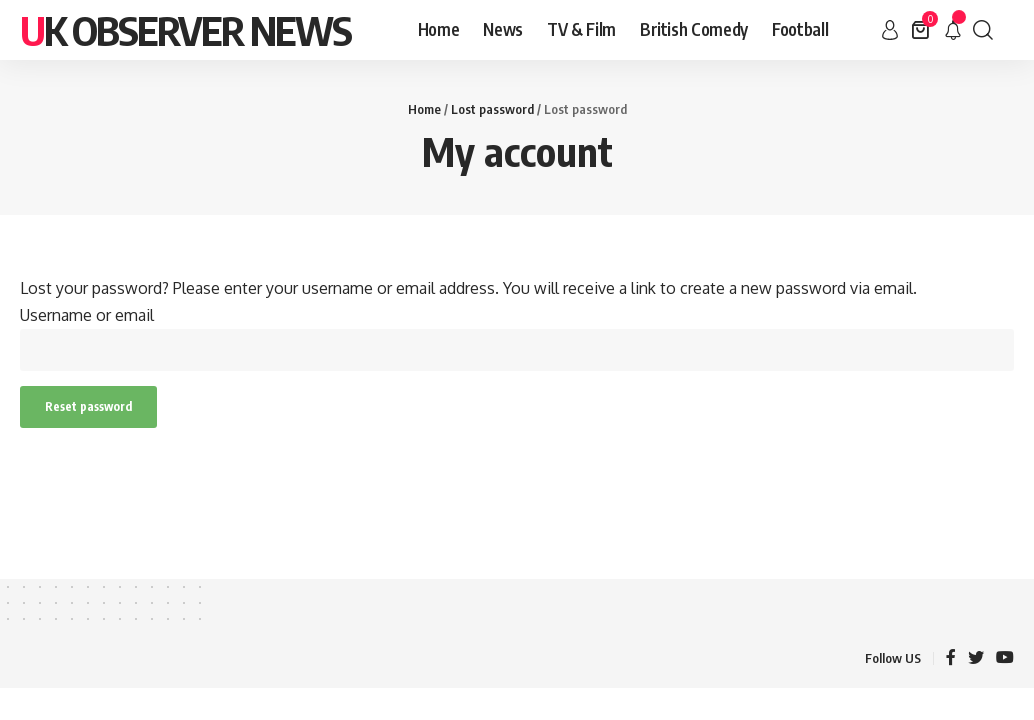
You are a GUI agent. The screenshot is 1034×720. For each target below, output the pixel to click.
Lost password (492, 109)
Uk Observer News (185, 30)
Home (424, 109)
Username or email (87, 315)
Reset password (88, 406)
